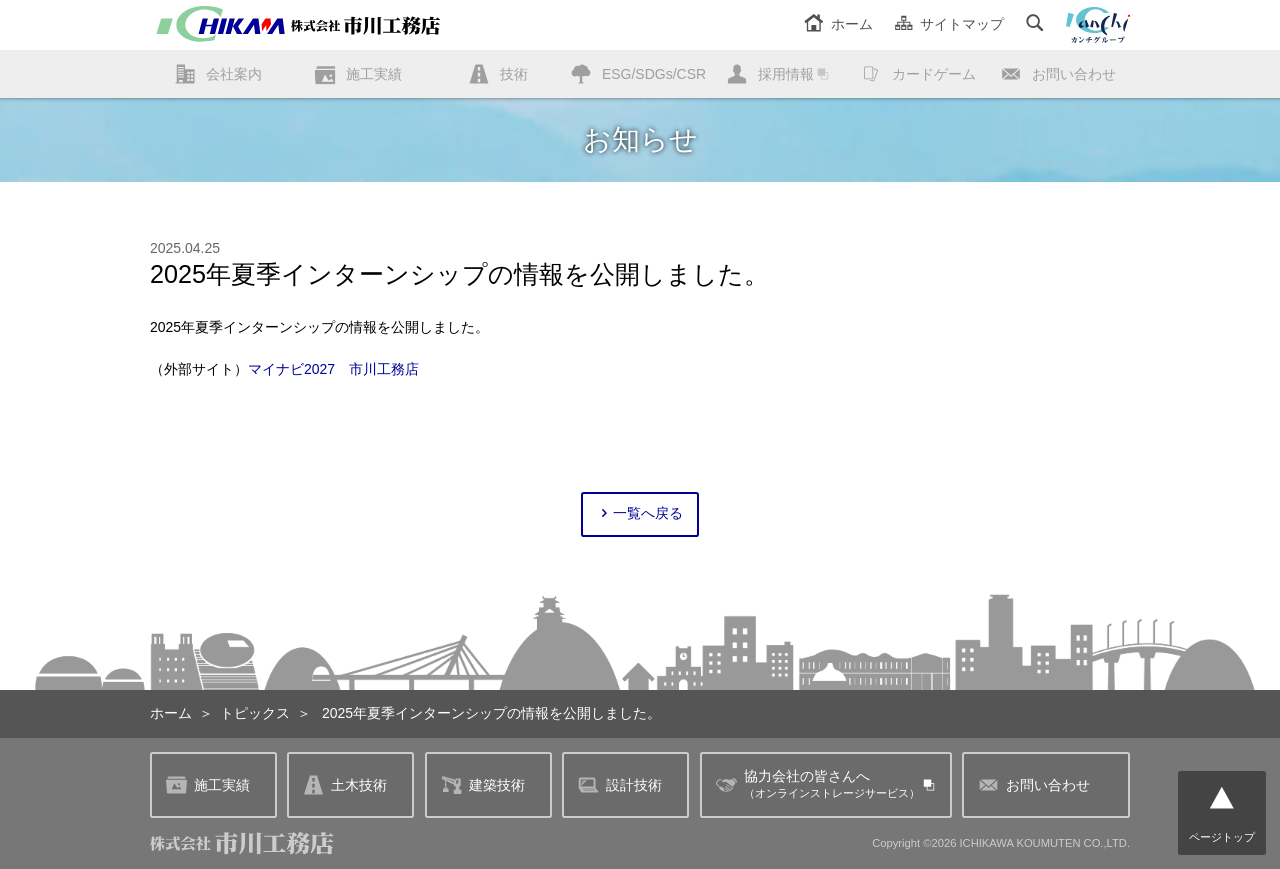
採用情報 (786, 74)
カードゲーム (934, 74)
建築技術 (483, 784)
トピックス (255, 713)
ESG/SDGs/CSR (654, 74)
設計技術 (620, 784)
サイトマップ (949, 24)
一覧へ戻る (640, 513)
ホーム (838, 24)
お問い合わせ (1074, 74)
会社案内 (234, 74)
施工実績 (374, 74)
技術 (514, 74)
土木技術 (345, 784)
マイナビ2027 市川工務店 (333, 369)
